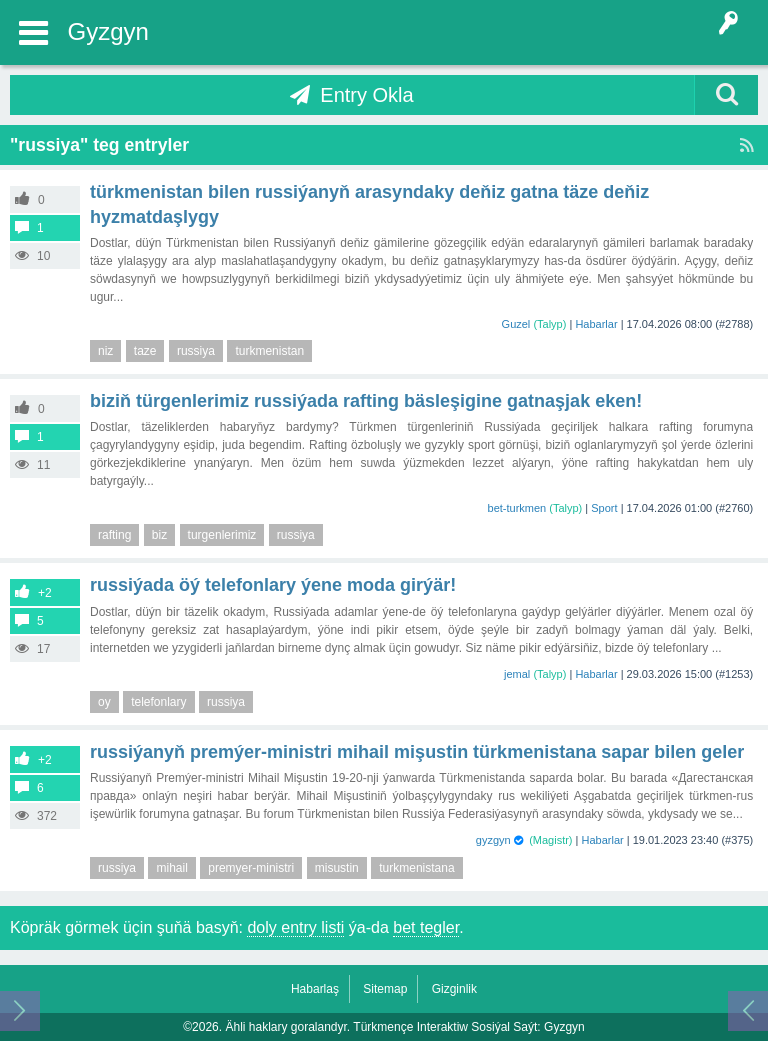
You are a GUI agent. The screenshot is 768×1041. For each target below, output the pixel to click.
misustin (337, 868)
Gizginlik (454, 989)
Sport (604, 508)
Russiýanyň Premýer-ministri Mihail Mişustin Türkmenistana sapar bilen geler (417, 752)
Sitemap (385, 989)
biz (159, 535)
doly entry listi (295, 927)
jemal (517, 674)
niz (105, 351)
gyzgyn (493, 840)
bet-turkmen (517, 508)
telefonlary (158, 702)
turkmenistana (416, 868)
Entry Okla (366, 95)
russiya (196, 351)
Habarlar (596, 324)
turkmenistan (269, 351)
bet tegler (426, 927)
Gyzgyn (108, 31)
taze (145, 351)
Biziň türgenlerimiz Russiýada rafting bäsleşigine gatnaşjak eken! (366, 401)
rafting (114, 535)
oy (104, 702)
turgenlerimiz (222, 535)
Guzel (516, 324)
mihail (171, 868)
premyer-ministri (251, 868)
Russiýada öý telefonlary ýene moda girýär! (273, 585)
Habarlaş (315, 989)
